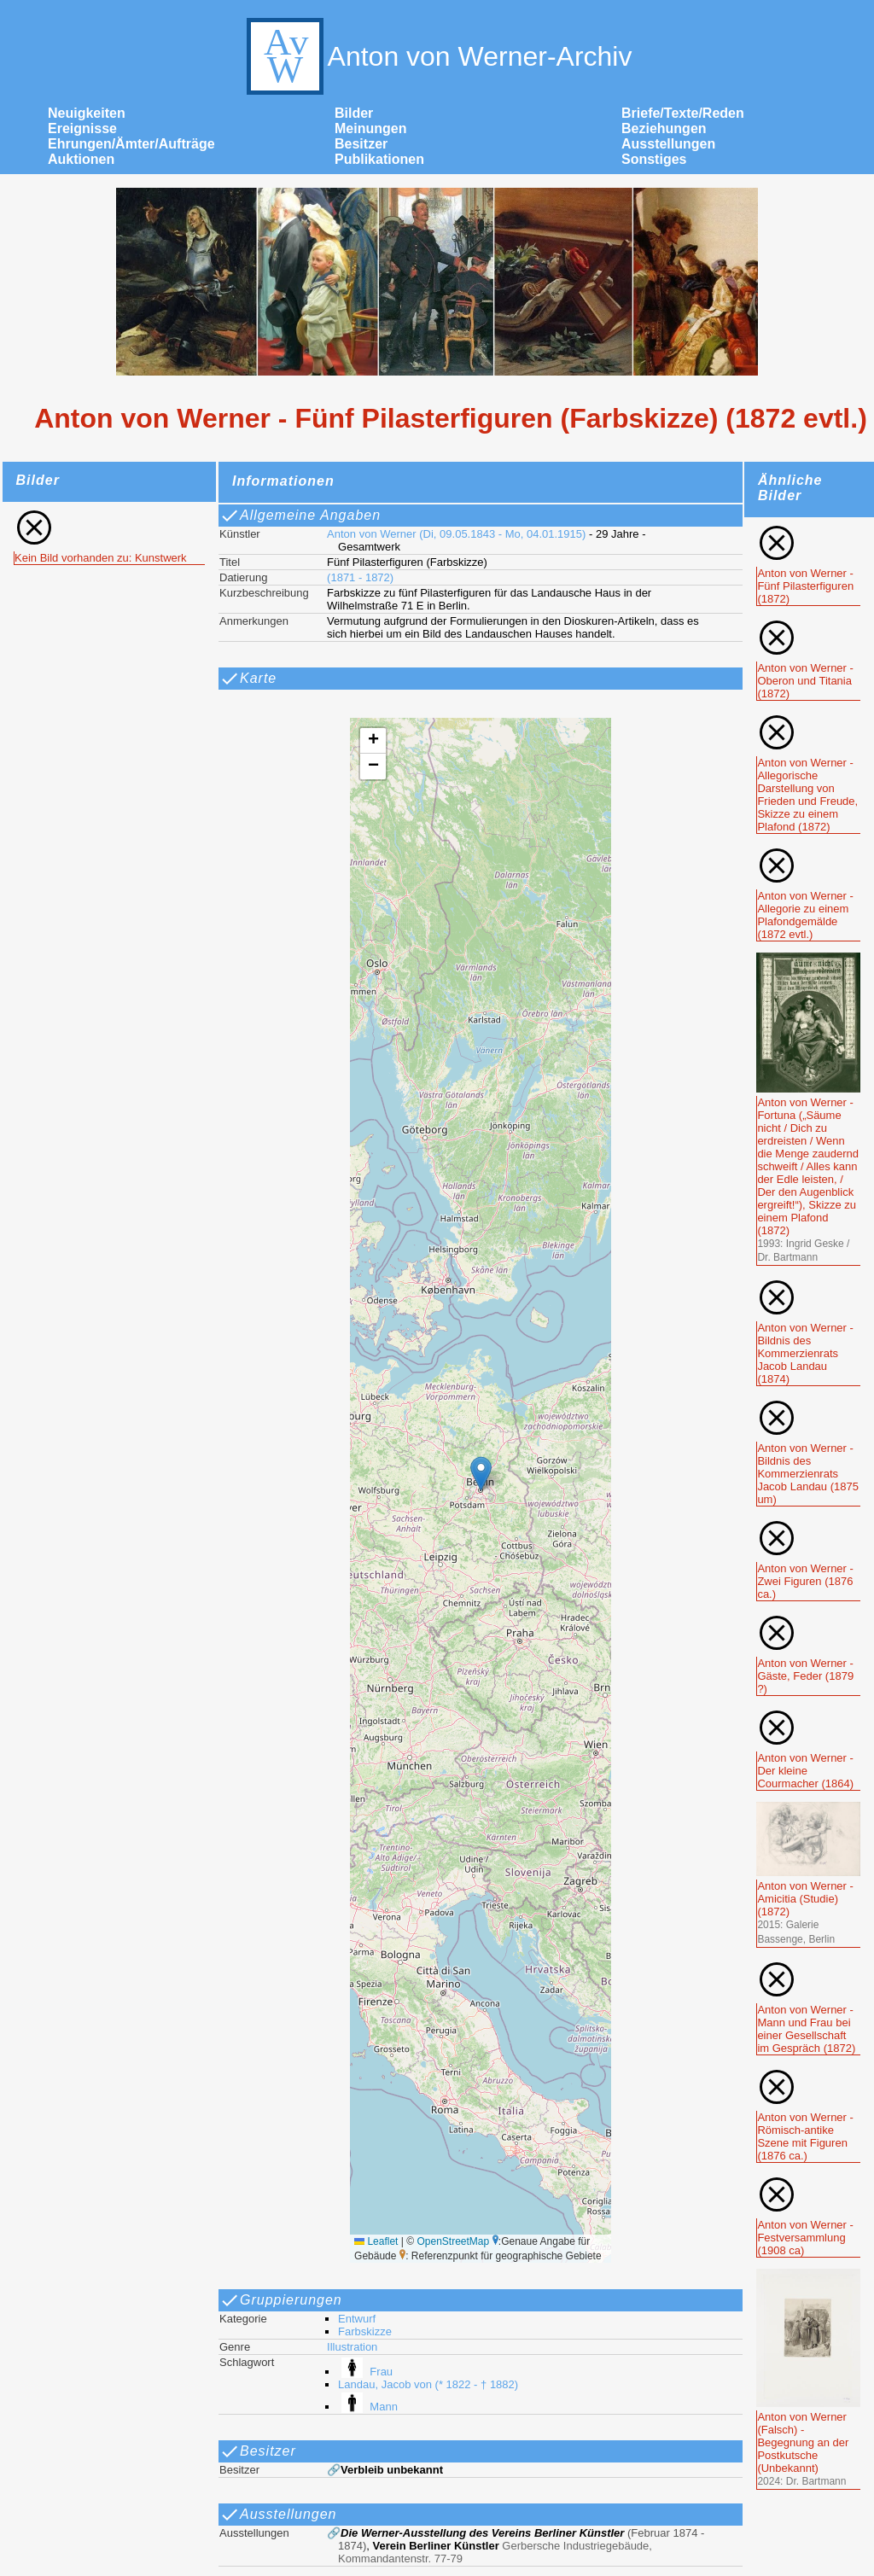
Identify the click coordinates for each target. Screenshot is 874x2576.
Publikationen (379, 159)
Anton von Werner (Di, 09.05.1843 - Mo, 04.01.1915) (456, 533)
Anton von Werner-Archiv (437, 56)
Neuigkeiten (86, 113)
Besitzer (361, 144)
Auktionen (81, 159)
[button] (481, 1473)
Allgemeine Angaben (300, 515)
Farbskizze (365, 2331)
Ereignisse (82, 128)
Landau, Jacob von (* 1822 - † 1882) (428, 2384)
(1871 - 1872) (360, 577)
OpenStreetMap (453, 2241)
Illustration (352, 2346)
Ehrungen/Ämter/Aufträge (131, 144)
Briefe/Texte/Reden (682, 113)
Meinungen (370, 128)
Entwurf (357, 2318)
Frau (365, 2371)
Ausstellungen (668, 144)
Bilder (354, 113)
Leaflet (376, 2241)
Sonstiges (653, 159)
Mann (368, 2406)
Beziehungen (664, 128)
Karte (248, 678)
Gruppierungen (280, 2300)
